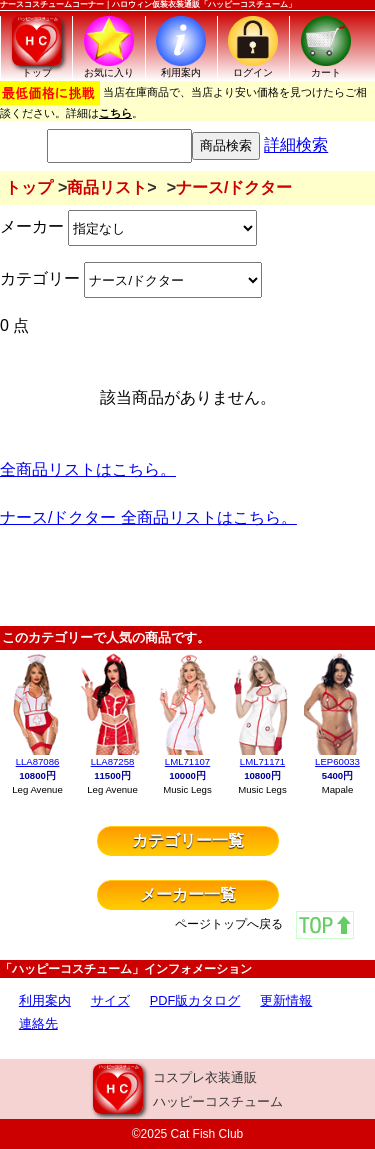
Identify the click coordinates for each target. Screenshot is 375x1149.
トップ (29, 187)
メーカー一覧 (188, 894)
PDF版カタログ (195, 1000)
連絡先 (38, 1023)
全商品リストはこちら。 (88, 469)
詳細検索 (296, 145)
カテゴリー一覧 (188, 840)
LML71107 (187, 761)
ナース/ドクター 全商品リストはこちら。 (148, 517)
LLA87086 (38, 761)
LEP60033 (337, 761)
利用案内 (45, 1000)
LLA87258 (113, 761)
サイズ (110, 1000)
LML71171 (262, 761)
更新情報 (286, 1000)
